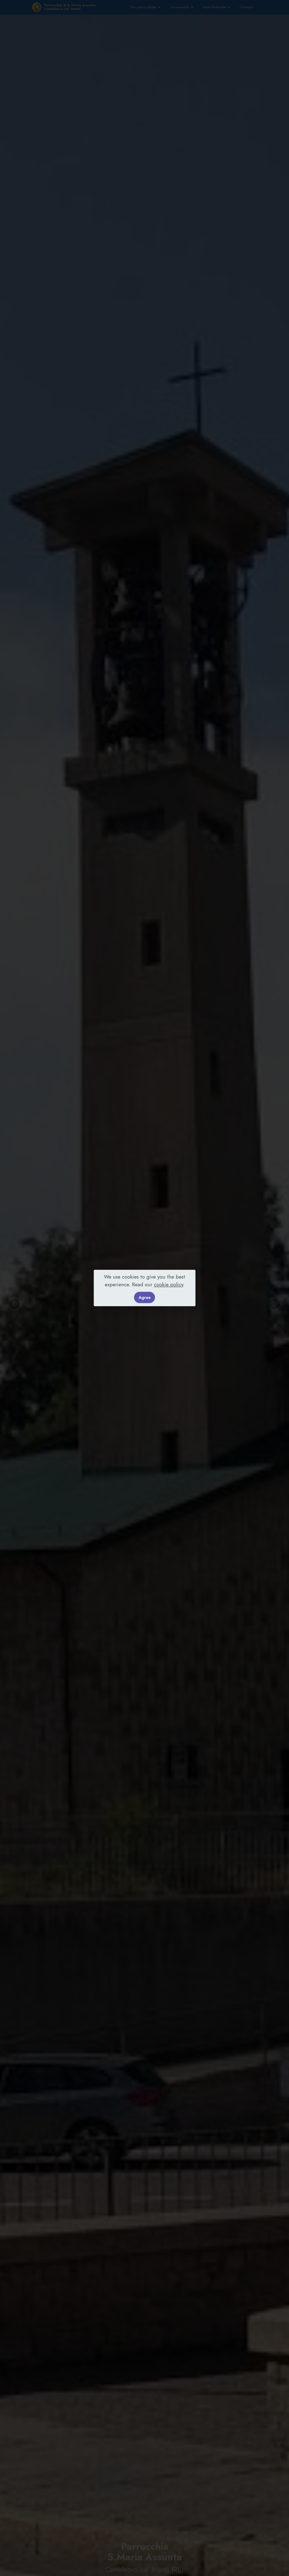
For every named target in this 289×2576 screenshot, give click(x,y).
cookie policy (168, 1284)
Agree (144, 1297)
